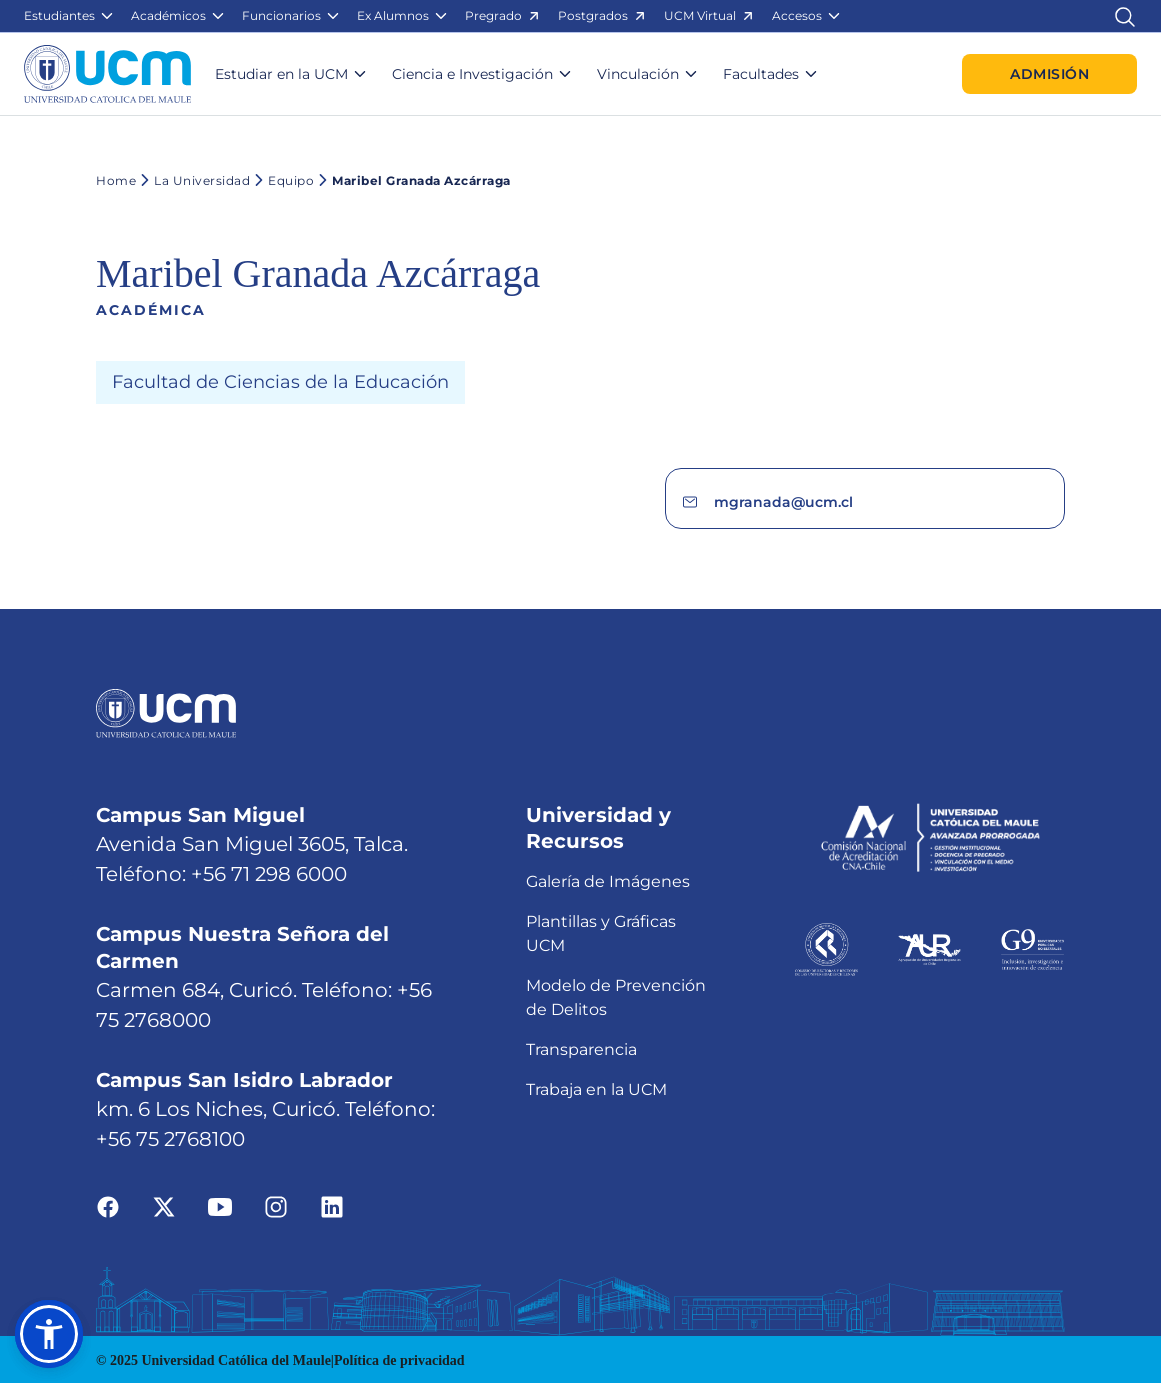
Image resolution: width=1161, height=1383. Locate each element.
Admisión (1049, 74)
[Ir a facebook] (108, 1123)
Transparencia (581, 966)
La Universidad (193, 180)
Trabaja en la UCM (596, 1006)
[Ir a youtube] (220, 1123)
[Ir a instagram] (276, 1123)
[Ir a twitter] (164, 1123)
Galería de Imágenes (608, 798)
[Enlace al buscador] (1125, 15)
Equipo (282, 180)
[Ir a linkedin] (332, 1123)
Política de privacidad (399, 1277)
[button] (69, 16)
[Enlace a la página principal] (107, 74)
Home (116, 180)
